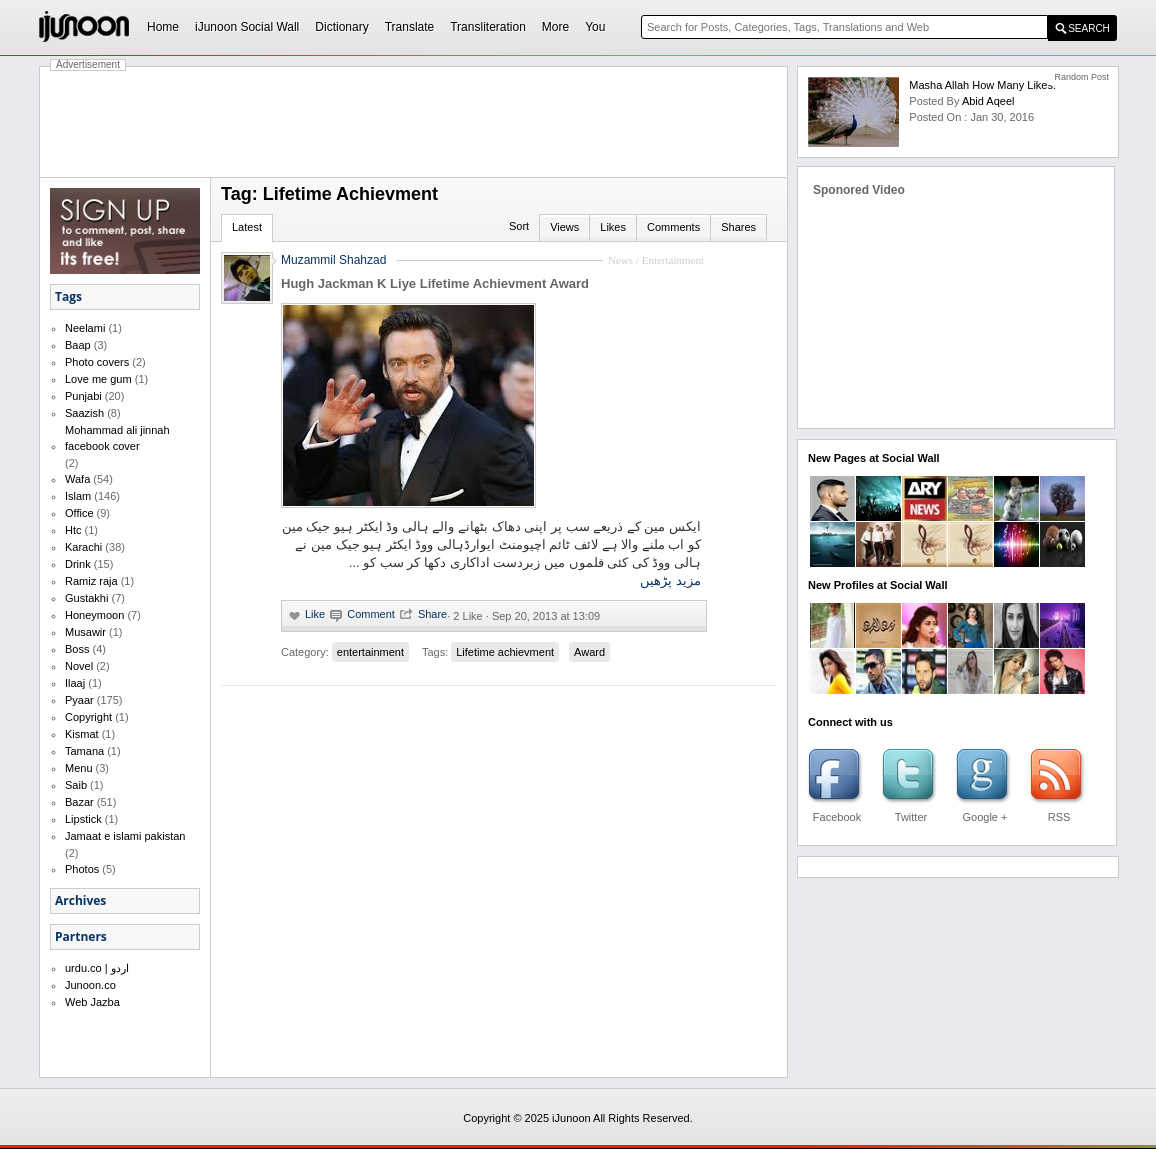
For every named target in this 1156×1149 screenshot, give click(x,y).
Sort (519, 226)
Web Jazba (92, 1002)
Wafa (77, 479)
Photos (82, 869)
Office (79, 513)
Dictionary (341, 27)
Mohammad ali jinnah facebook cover (117, 438)
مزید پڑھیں (670, 580)
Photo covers (97, 362)
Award (589, 652)
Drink (78, 564)
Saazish (84, 413)
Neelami (85, 328)
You (595, 27)
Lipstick (83, 819)
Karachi (83, 547)
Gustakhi (86, 598)
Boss (77, 649)
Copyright (88, 717)
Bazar (79, 802)
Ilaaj (75, 683)
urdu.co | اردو (97, 968)
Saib (76, 785)
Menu (79, 768)
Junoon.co (90, 985)
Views (564, 227)
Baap (78, 345)
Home (163, 27)
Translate (410, 27)
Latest (247, 227)
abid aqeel (988, 101)
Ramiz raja (91, 581)
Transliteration (488, 27)
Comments (673, 227)
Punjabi (83, 396)
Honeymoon (94, 615)
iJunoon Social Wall (247, 27)
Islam (78, 496)
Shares (738, 227)
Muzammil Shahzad (333, 260)
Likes (613, 227)
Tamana (84, 751)
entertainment (370, 652)
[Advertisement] (414, 122)
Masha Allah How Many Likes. (982, 85)
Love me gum (98, 379)
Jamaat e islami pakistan (125, 836)
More (555, 27)
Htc (73, 530)
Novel (79, 666)
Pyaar (79, 700)
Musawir (85, 632)
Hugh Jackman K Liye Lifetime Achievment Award (435, 283)
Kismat (82, 734)
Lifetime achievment (505, 652)
